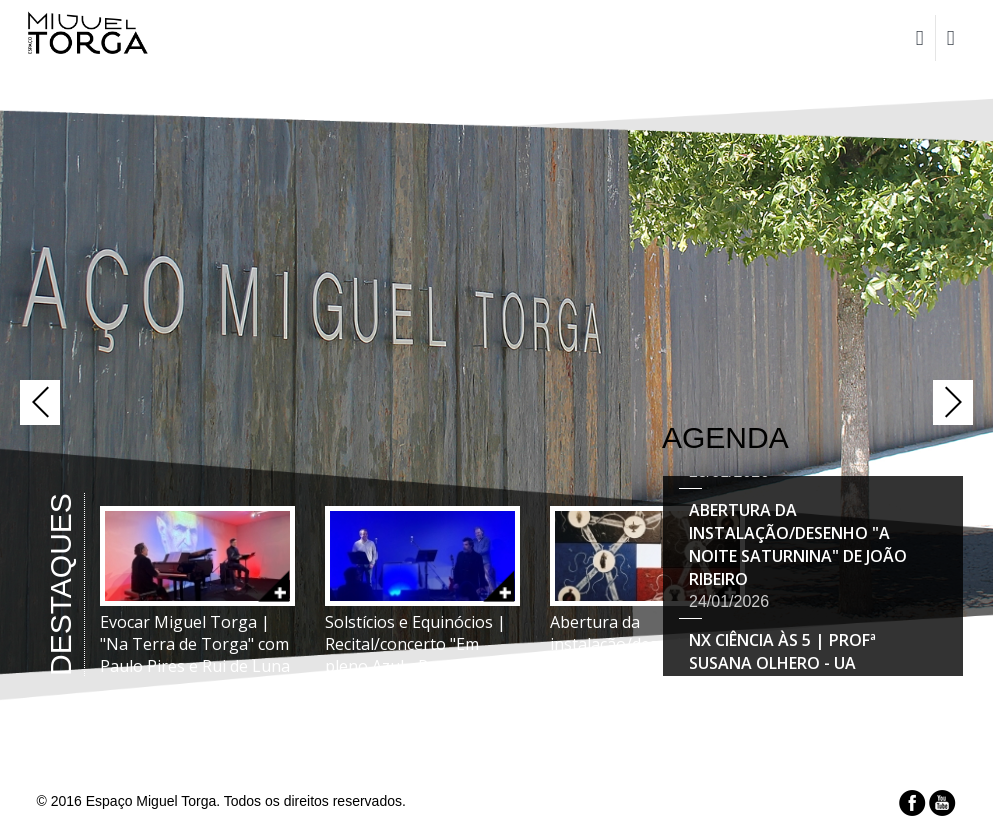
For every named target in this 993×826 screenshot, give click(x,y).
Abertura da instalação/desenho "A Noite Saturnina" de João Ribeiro (798, 546)
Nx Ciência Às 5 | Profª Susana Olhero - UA (782, 653)
